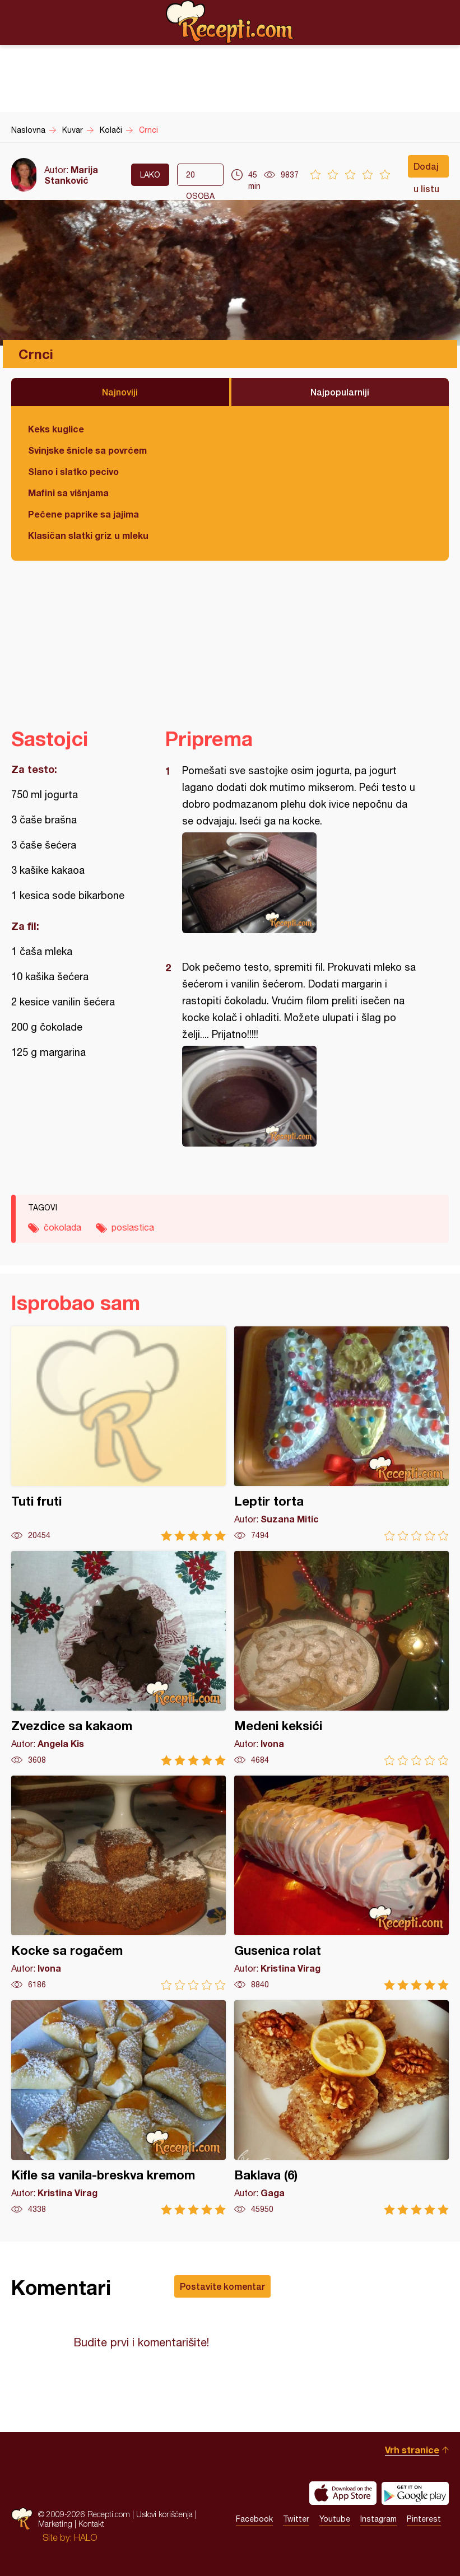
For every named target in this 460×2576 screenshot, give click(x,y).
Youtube (334, 2518)
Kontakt (91, 2523)
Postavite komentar (222, 2286)
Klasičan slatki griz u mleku (88, 535)
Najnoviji (120, 391)
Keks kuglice (56, 428)
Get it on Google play (415, 2493)
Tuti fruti (118, 1433)
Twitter (296, 2518)
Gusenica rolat (341, 1883)
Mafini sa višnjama (68, 492)
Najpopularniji (339, 391)
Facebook (254, 2518)
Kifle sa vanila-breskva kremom (118, 2107)
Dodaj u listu (426, 169)
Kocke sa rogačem (118, 1883)
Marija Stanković (71, 174)
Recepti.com (230, 22)
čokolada (62, 1227)
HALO (85, 2537)
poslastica (132, 1227)
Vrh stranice (412, 2449)
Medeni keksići (341, 1658)
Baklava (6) (341, 2107)
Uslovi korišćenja (164, 2514)
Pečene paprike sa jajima (83, 514)
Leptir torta (341, 1433)
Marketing (55, 2523)
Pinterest (424, 2518)
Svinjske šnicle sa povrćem (87, 450)
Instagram (378, 2518)
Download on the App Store (343, 2493)
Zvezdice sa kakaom (118, 1658)
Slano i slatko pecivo (73, 471)
